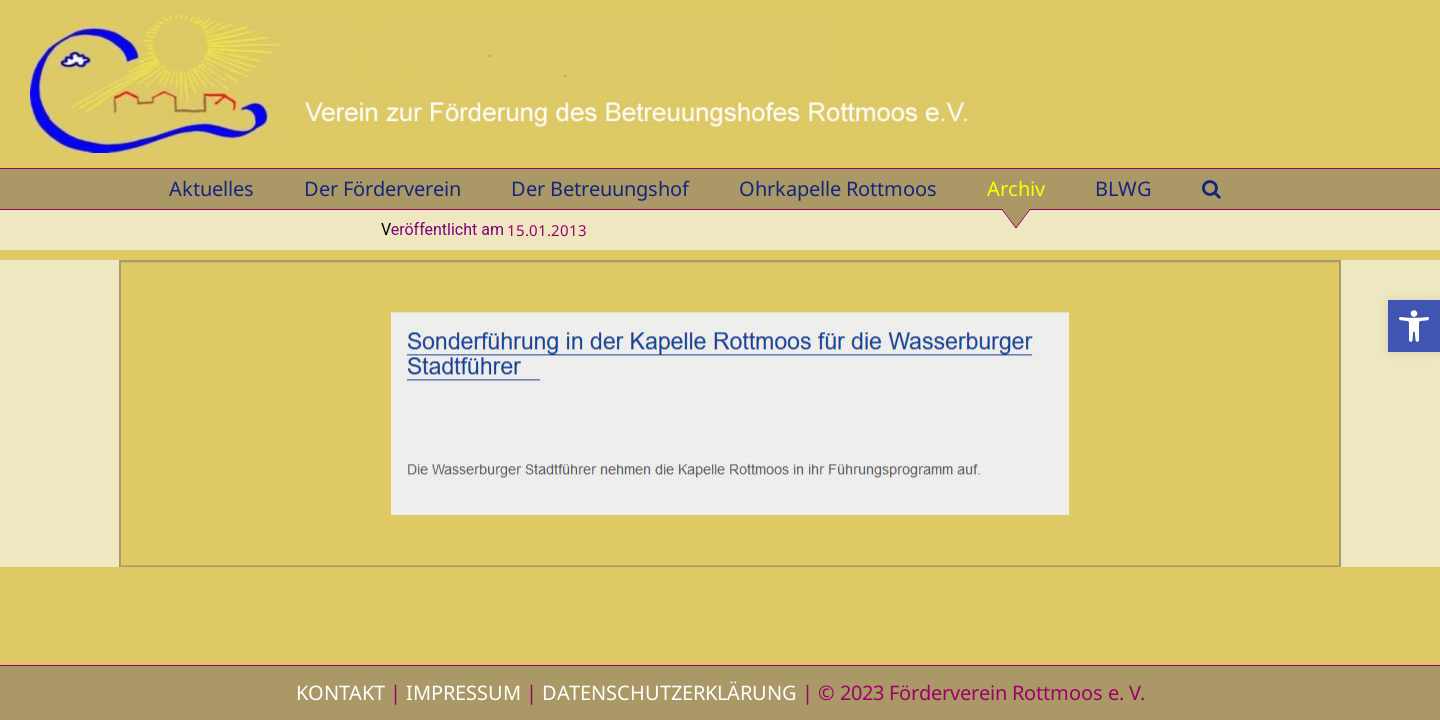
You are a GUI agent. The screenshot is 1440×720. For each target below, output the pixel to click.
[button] (1414, 326)
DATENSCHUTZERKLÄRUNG (669, 692)
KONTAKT (340, 692)
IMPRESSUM (463, 692)
